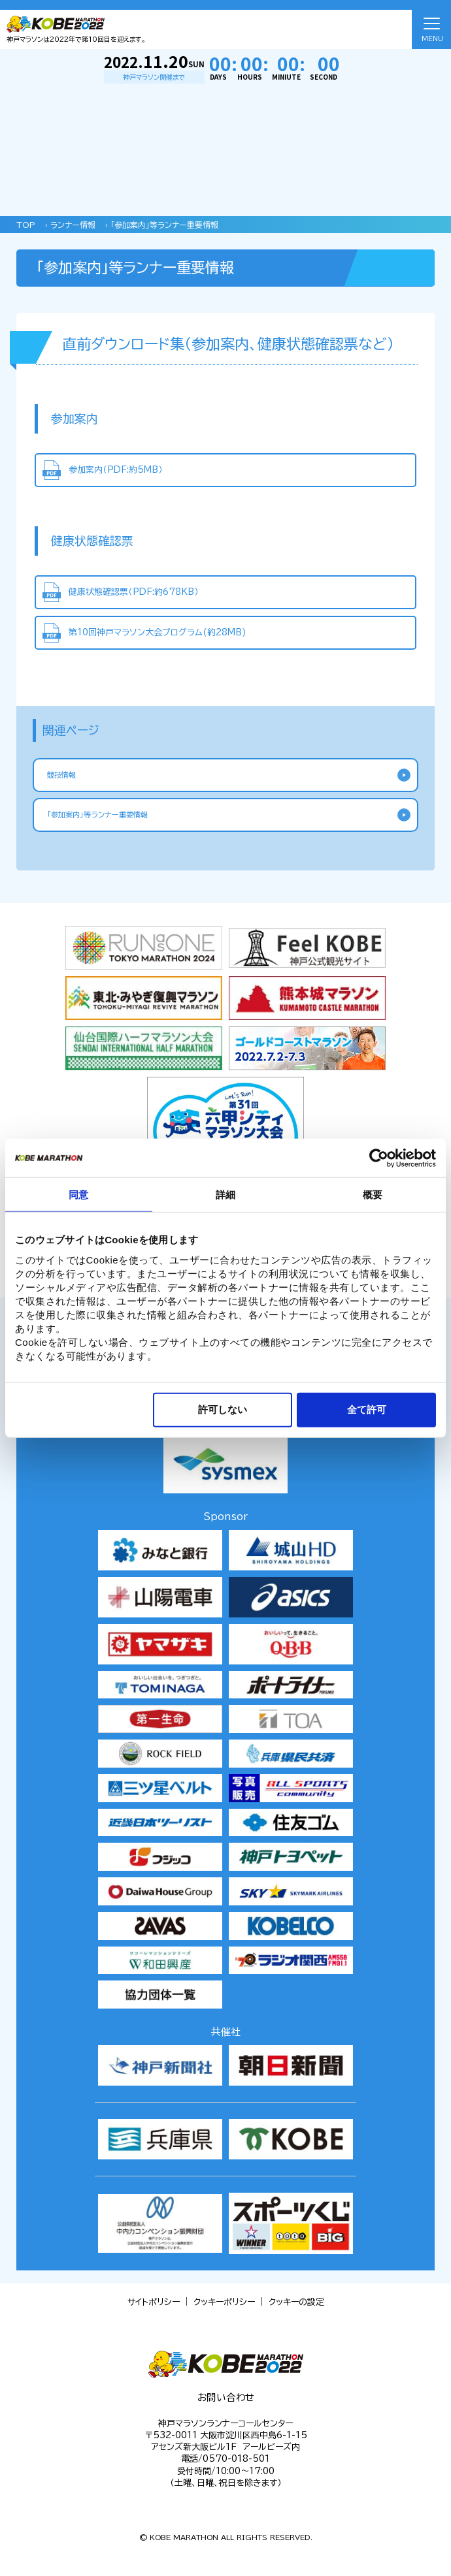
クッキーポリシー (224, 2302)
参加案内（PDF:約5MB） (116, 470)
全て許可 (366, 1409)
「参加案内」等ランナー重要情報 (164, 225)
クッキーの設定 (296, 2302)
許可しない (222, 1409)
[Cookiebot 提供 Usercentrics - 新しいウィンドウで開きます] (379, 1158)
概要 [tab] (372, 1194)
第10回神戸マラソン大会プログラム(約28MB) (157, 632)
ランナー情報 (72, 225)
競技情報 (61, 774)
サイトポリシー (153, 2302)
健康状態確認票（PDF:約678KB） (134, 592)
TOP (25, 225)
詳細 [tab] (225, 1194)
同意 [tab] (78, 1194)
